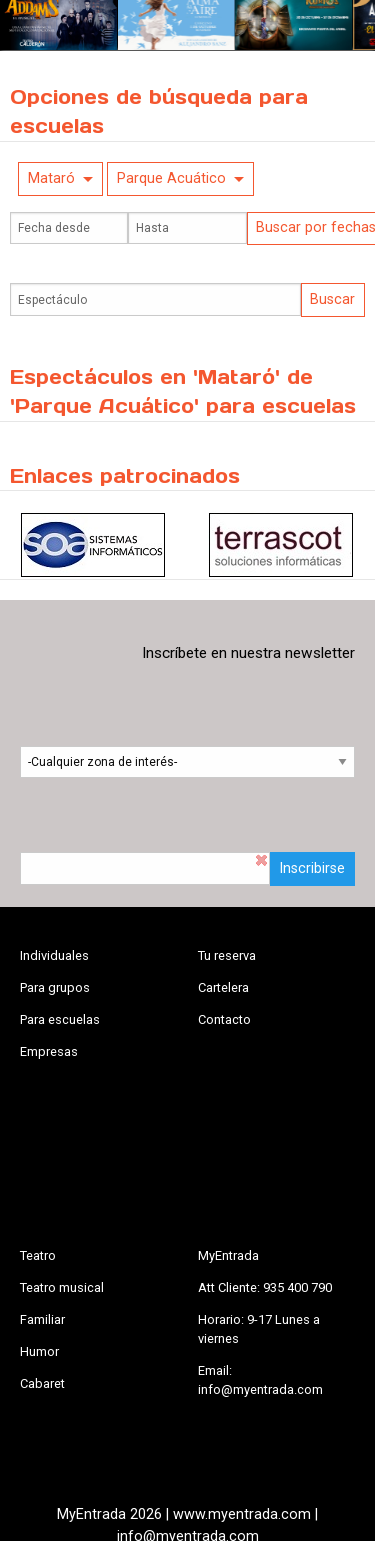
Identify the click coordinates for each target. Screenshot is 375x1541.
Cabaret (42, 1383)
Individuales (54, 955)
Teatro (38, 1255)
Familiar (42, 1319)
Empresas (49, 1051)
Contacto (224, 1019)
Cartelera (223, 987)
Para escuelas (60, 1019)
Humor (39, 1351)
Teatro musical (62, 1287)
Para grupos (55, 987)
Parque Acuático (171, 178)
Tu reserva (227, 955)
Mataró (51, 178)
